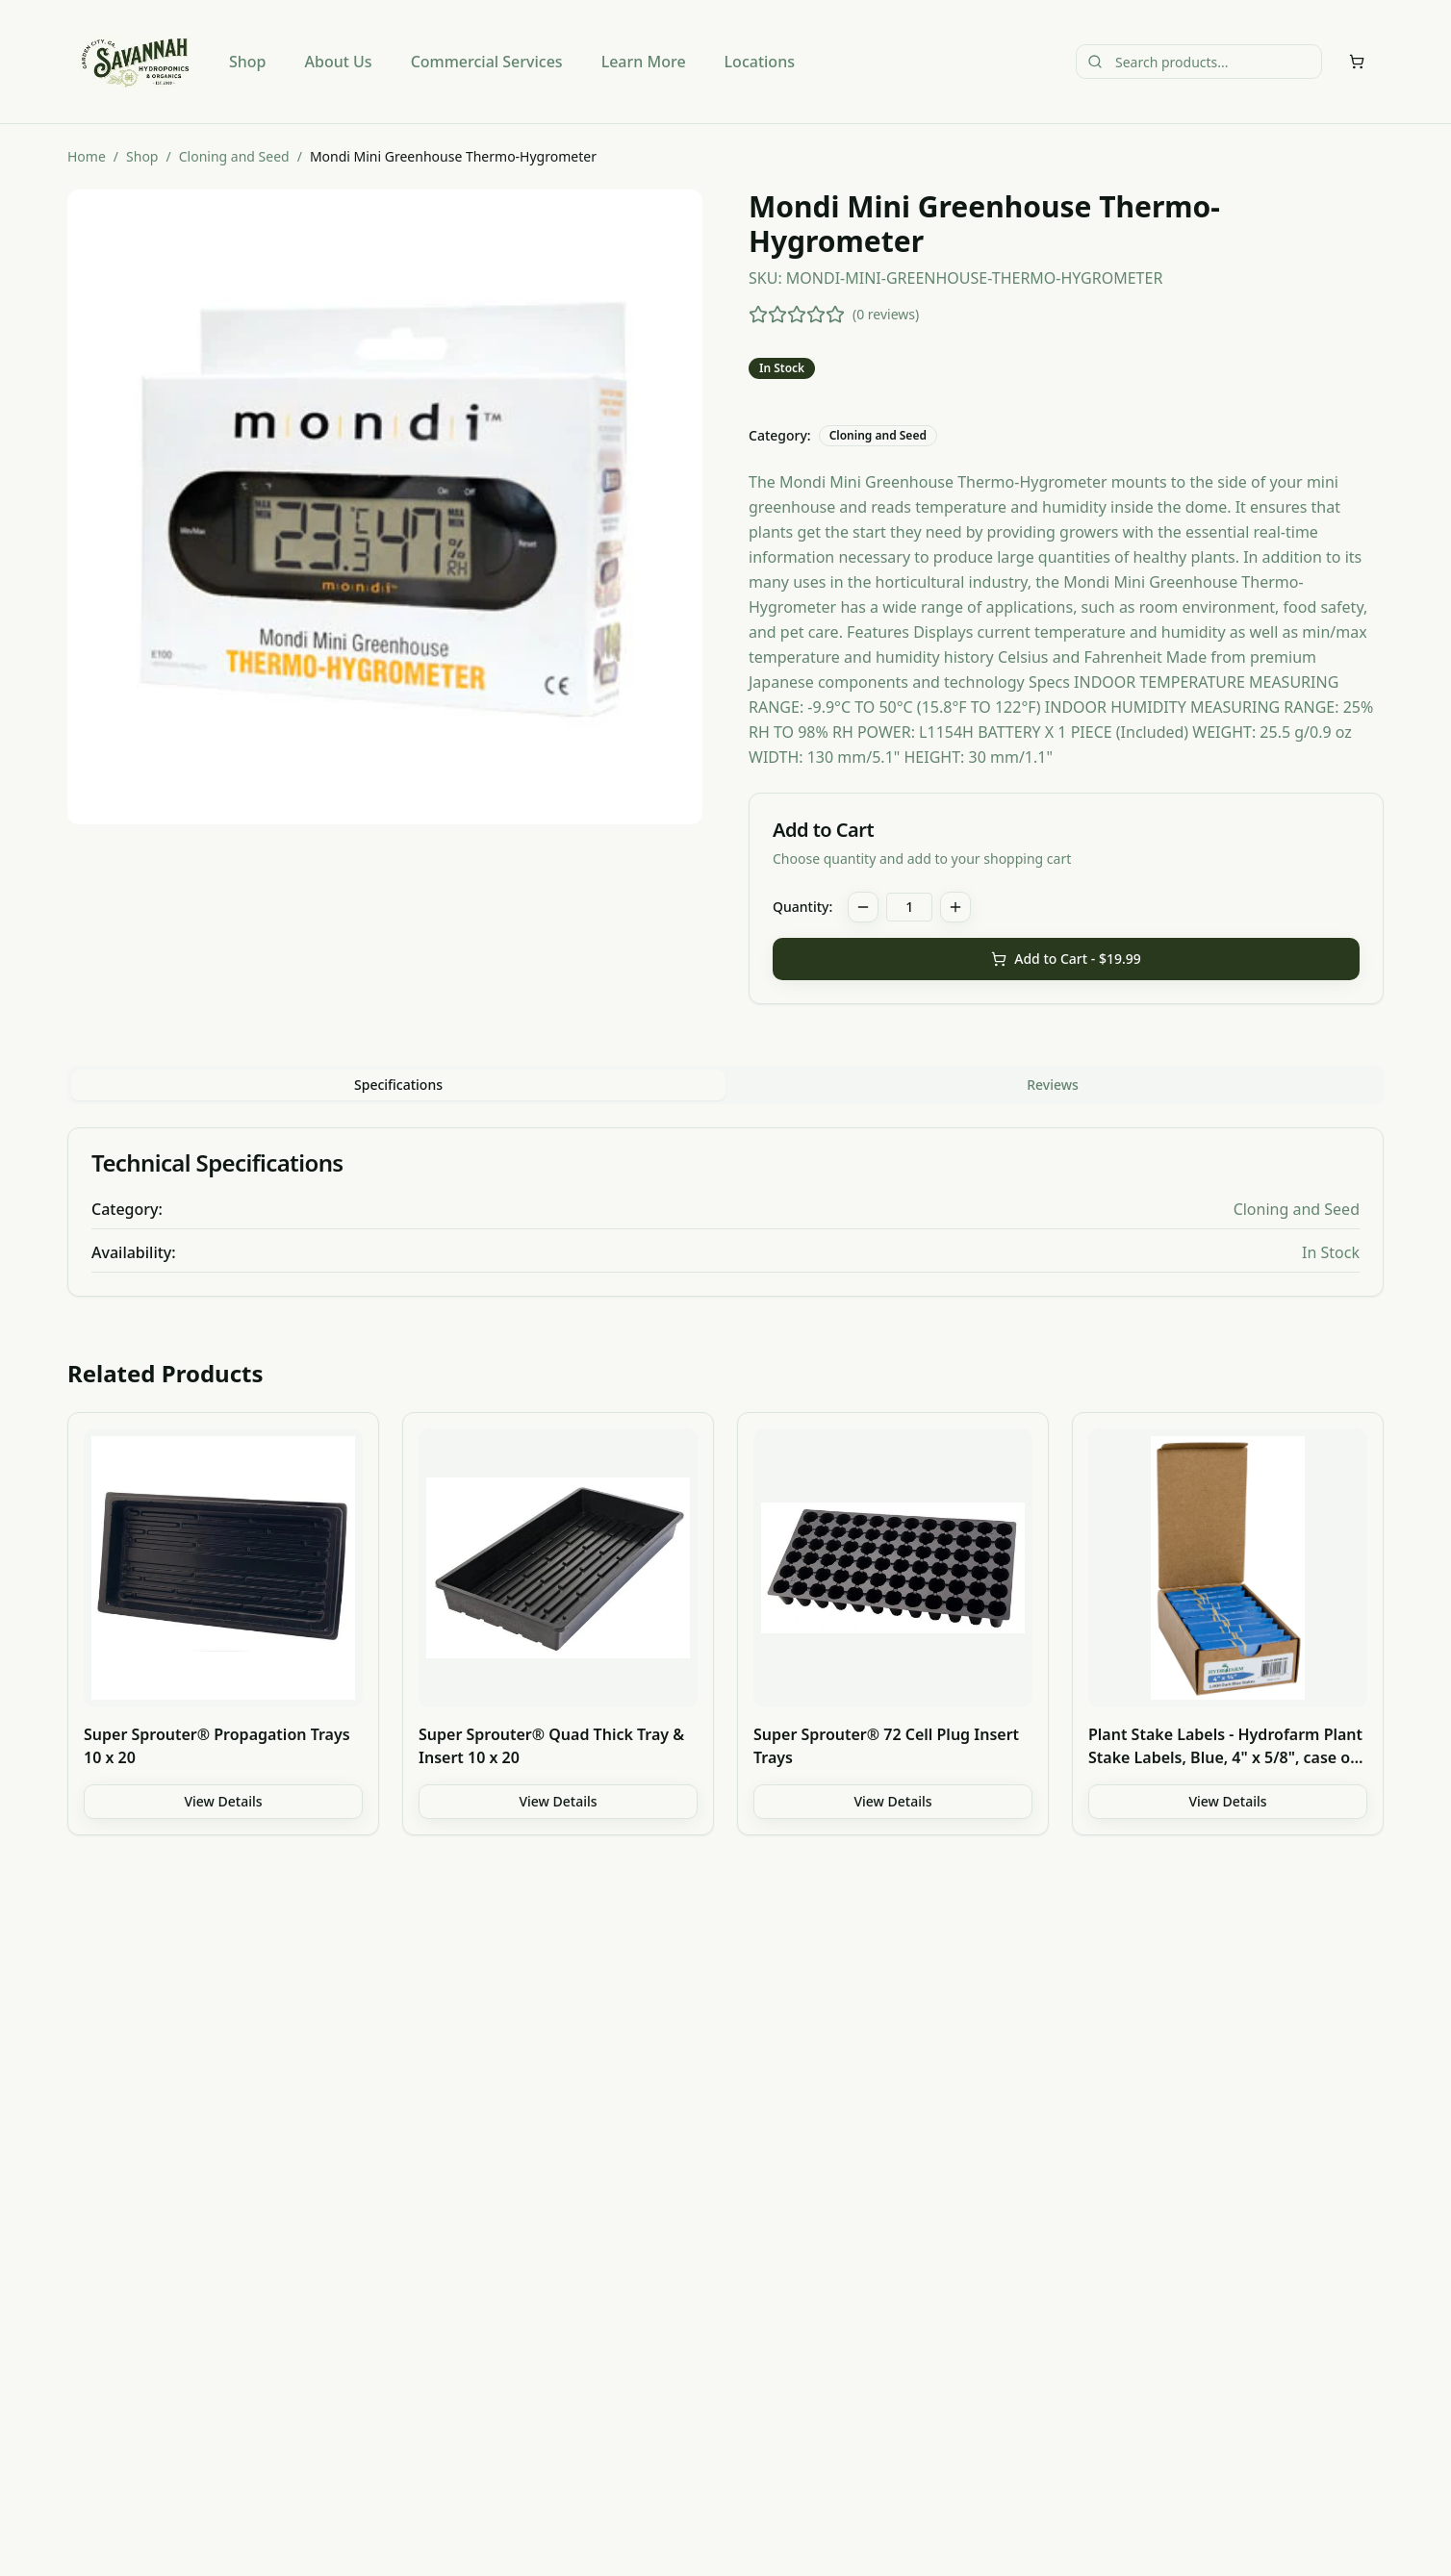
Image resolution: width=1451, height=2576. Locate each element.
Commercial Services (487, 61)
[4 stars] (816, 314)
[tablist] (725, 1085)
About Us (338, 61)
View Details (223, 1801)
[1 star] (758, 314)
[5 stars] (835, 314)
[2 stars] (777, 314)
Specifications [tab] (398, 1084)
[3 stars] (796, 314)
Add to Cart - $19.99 (1066, 958)
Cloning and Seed (234, 156)
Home (86, 156)
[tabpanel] (725, 1212)
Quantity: (802, 906)
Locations (760, 61)
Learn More (643, 61)
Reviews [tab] (1053, 1084)
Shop (248, 61)
